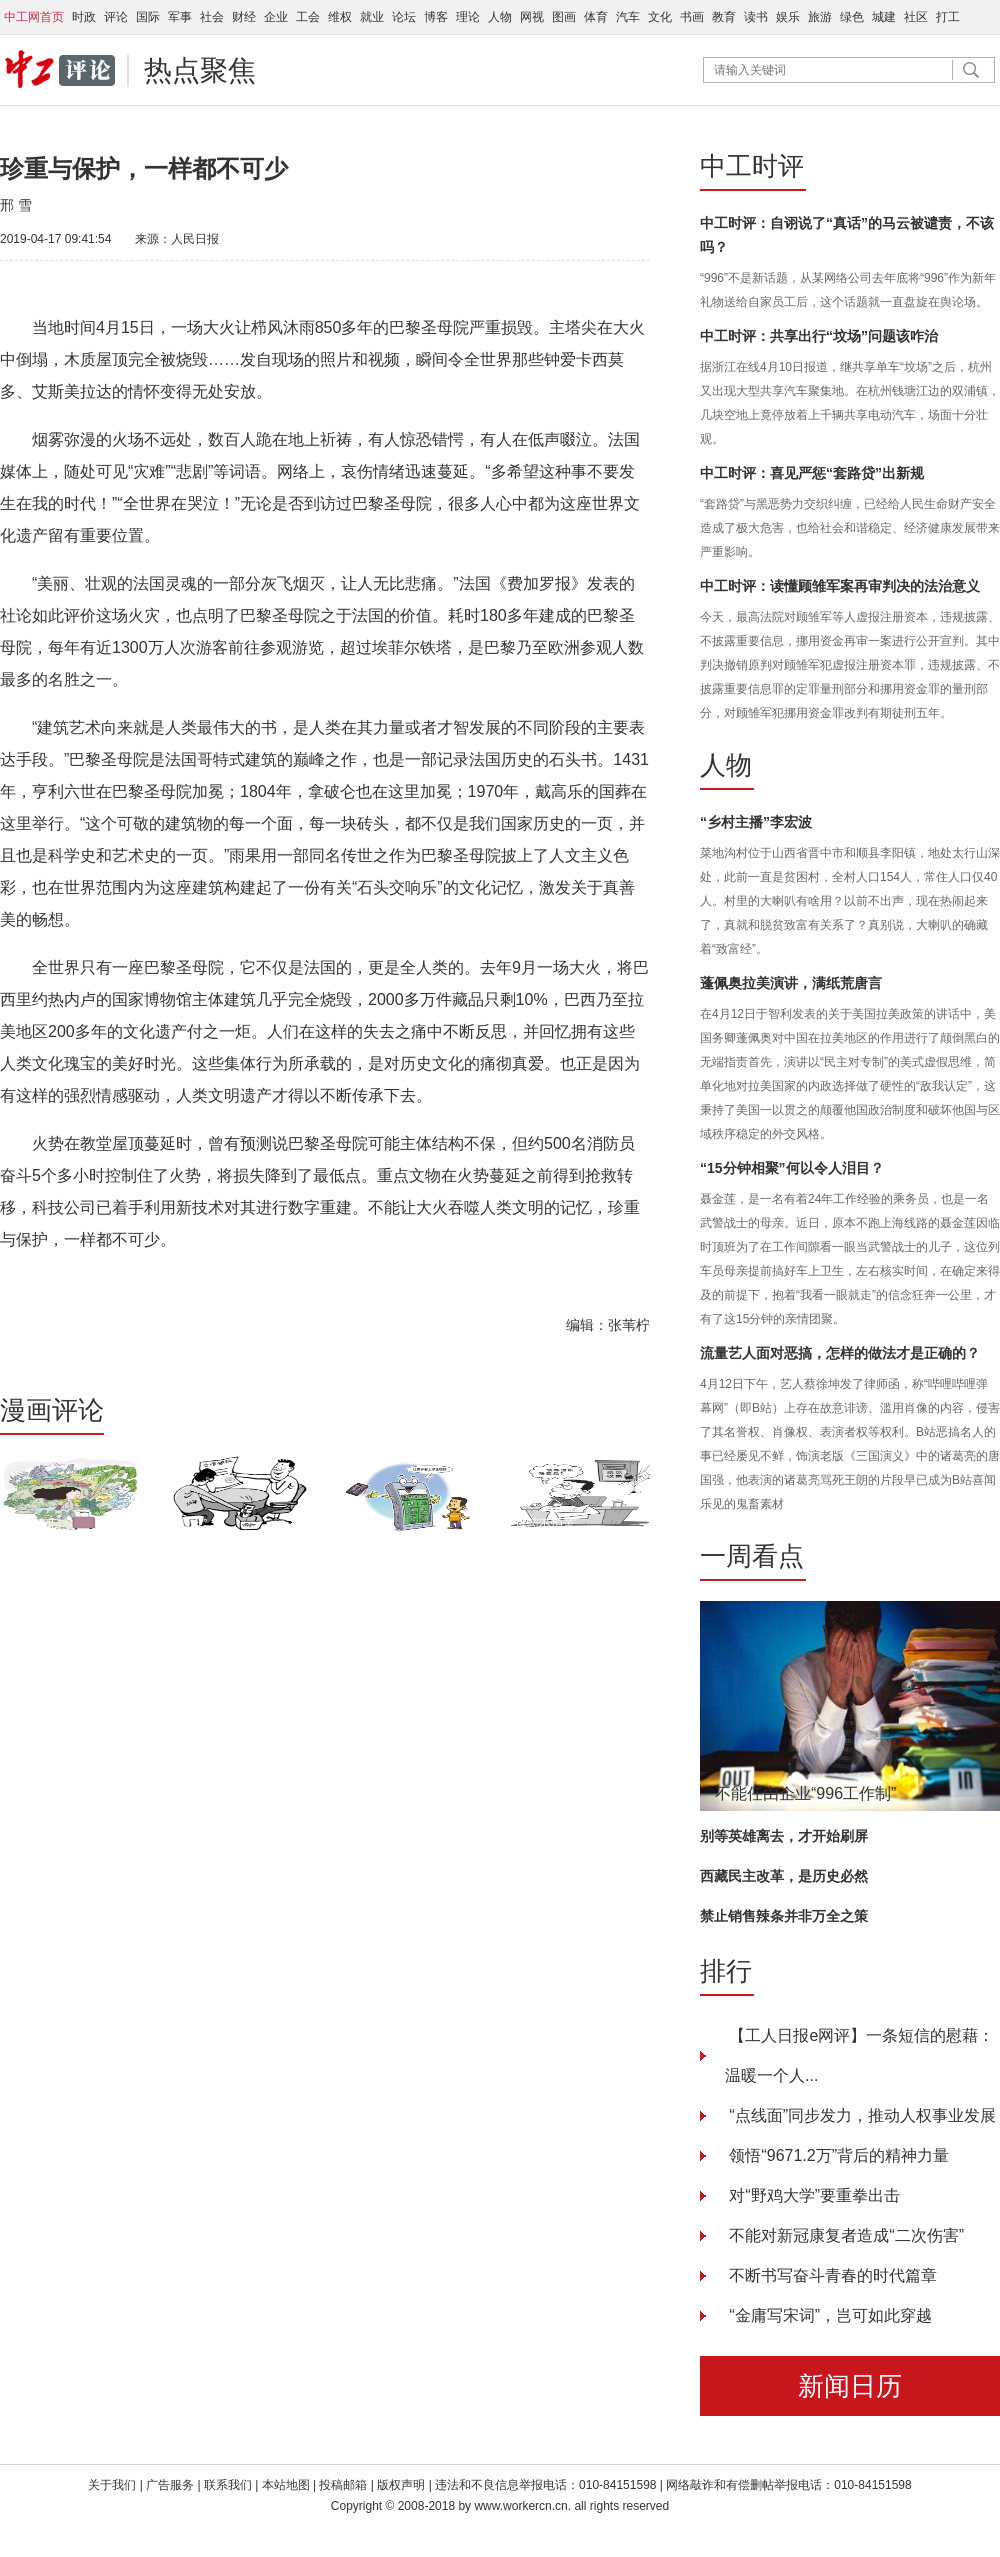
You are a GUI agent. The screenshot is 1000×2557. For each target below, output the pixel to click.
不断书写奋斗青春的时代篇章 (831, 2275)
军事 (180, 17)
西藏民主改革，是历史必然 (784, 1876)
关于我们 (112, 2485)
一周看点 (752, 1556)
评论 (116, 17)
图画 (564, 17)
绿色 (852, 17)
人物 (500, 17)
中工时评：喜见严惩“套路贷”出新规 (812, 473)
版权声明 (402, 2485)
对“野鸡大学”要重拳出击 (812, 2195)
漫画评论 (52, 1410)
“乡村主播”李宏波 (756, 822)
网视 (532, 17)
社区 (916, 17)
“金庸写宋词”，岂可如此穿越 (828, 2315)
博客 (436, 17)
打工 (948, 17)
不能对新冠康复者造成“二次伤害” (844, 2235)
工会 (308, 17)
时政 (84, 17)
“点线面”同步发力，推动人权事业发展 (860, 2115)
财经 (244, 17)
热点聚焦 (200, 70)
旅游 (820, 17)
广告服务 (170, 2485)
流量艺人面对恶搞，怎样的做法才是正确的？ (840, 1353)
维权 (340, 17)
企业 (276, 17)
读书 (756, 17)
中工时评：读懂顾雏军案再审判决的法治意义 (840, 586)
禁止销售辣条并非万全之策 (784, 1916)
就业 (372, 17)
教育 (724, 17)
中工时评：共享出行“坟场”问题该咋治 (819, 336)
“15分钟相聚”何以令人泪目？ (792, 1168)
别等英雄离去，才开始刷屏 (784, 1836)
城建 (884, 17)
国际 (148, 17)
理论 (468, 17)
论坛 (404, 17)
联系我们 (229, 2485)
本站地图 (286, 2485)
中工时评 (752, 166)
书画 (692, 17)
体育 (596, 17)
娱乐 (788, 17)
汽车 (628, 17)
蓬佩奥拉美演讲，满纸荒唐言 (791, 983)
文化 (660, 17)
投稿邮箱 (343, 2485)
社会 (212, 17)
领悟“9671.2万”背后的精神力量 (837, 2155)
